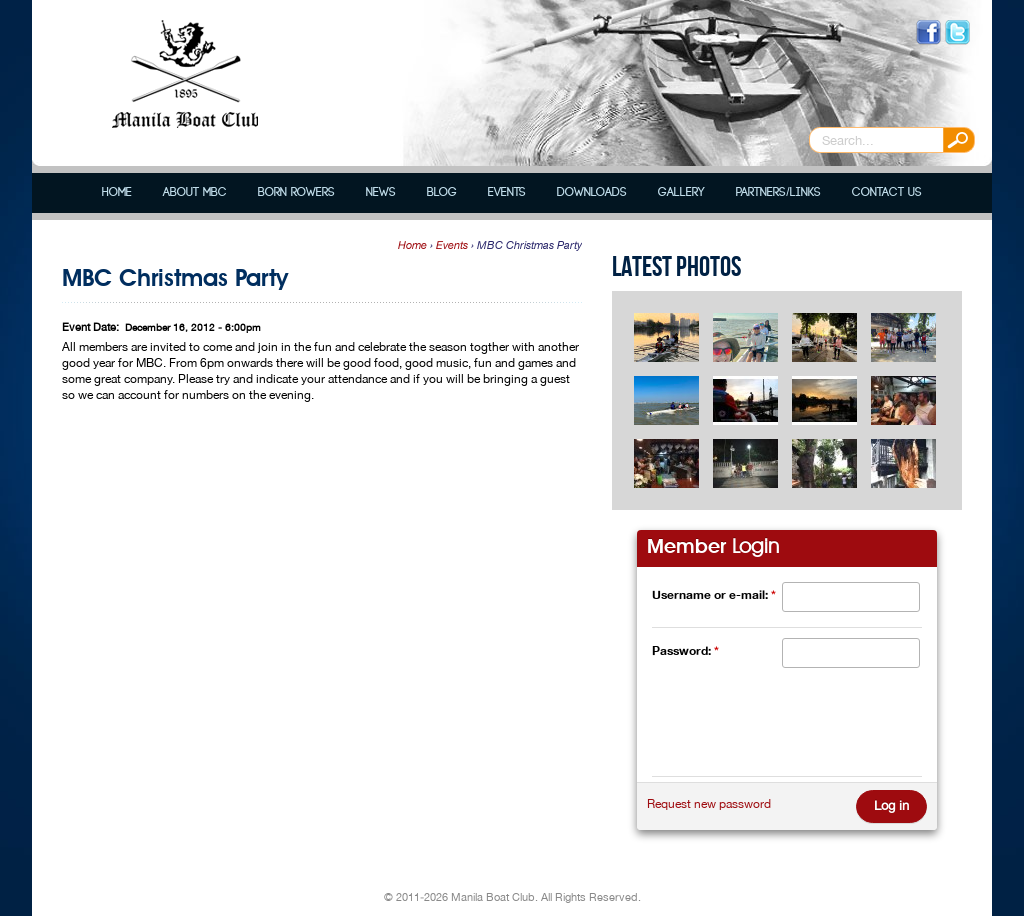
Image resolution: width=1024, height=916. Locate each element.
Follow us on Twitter (957, 32)
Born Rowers (296, 192)
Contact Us (887, 192)
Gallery (681, 192)
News (381, 192)
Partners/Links (778, 192)
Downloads (592, 192)
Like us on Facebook (928, 32)
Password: (685, 650)
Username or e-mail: (714, 594)
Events (507, 192)
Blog (442, 192)
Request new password (709, 804)
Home (117, 192)
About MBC (195, 192)
